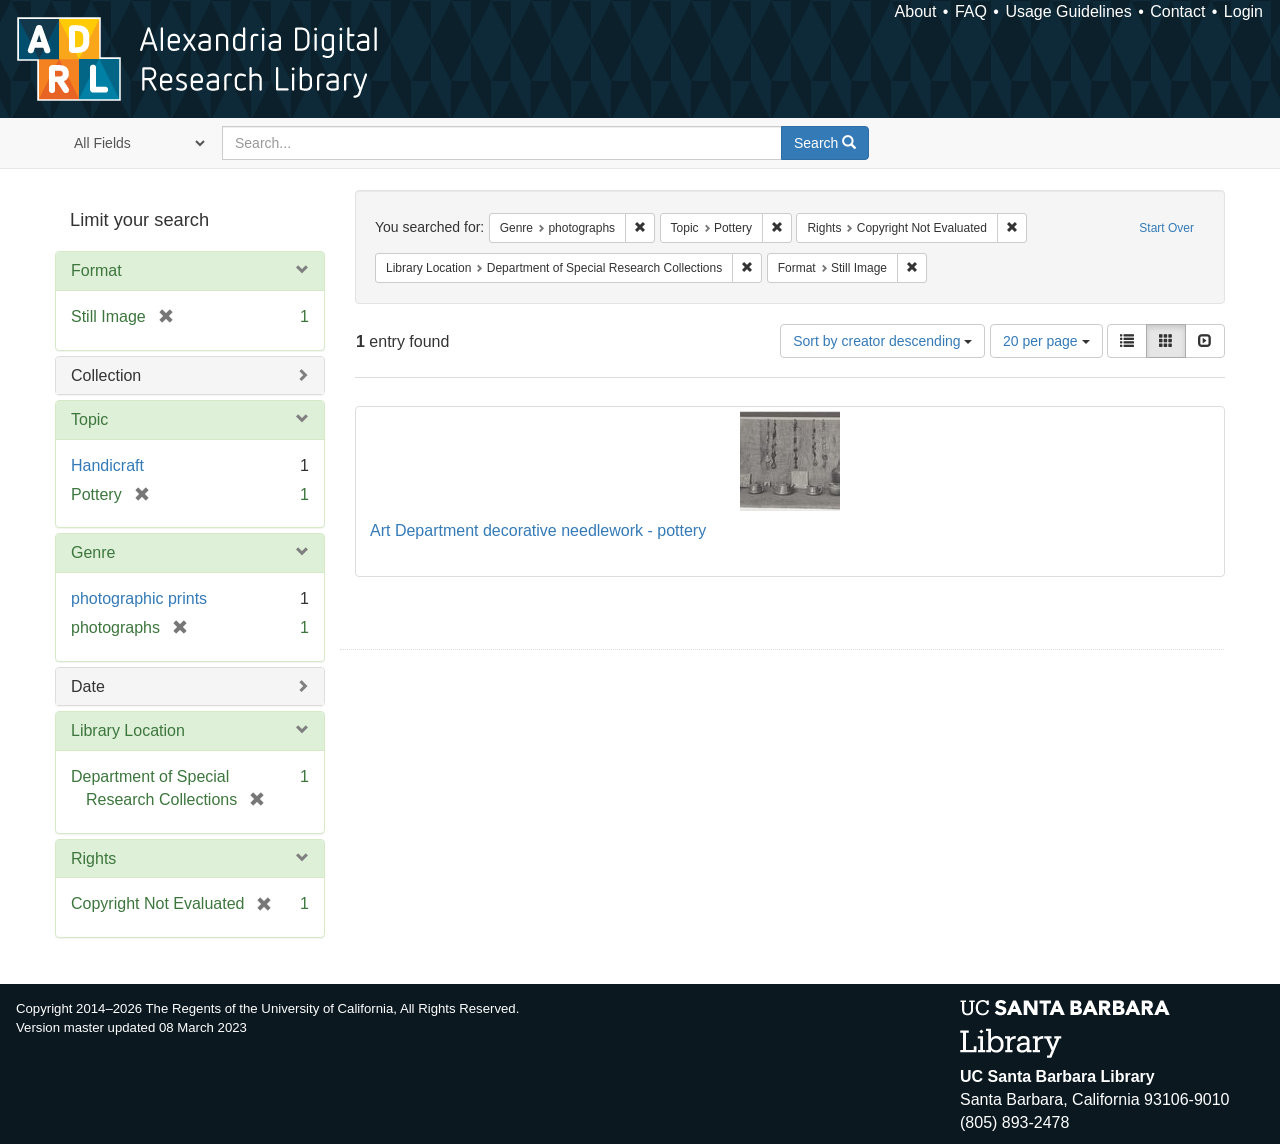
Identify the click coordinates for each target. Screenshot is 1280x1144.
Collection (106, 375)
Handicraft (107, 465)
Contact (1177, 11)
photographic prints (139, 598)
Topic (89, 419)
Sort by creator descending (882, 341)
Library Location (128, 730)
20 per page (1046, 341)
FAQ (971, 11)
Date (88, 686)
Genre (93, 552)
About (916, 11)
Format (96, 270)
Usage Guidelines (1068, 11)
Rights (93, 858)
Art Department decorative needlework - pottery (538, 530)
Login (1243, 11)
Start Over (1166, 228)
